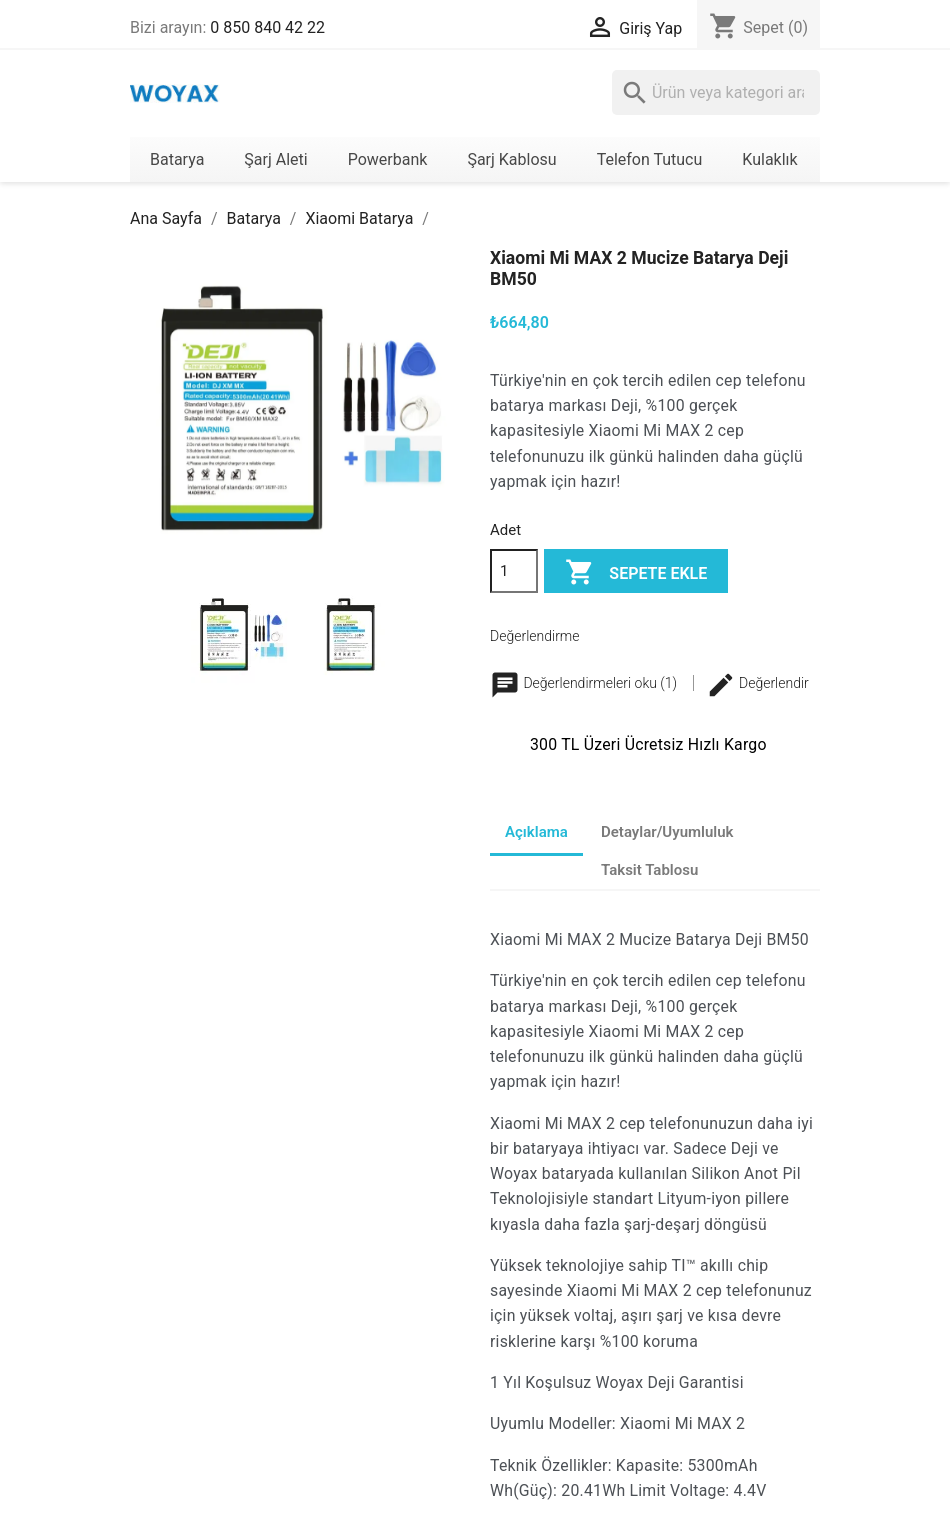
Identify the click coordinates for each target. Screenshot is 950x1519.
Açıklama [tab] (536, 832)
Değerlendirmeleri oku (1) (585, 683)
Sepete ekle (636, 573)
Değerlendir (757, 683)
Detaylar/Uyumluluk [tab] (667, 832)
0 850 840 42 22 (267, 27)
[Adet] (514, 571)
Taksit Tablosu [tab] (649, 870)
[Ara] (716, 92)
